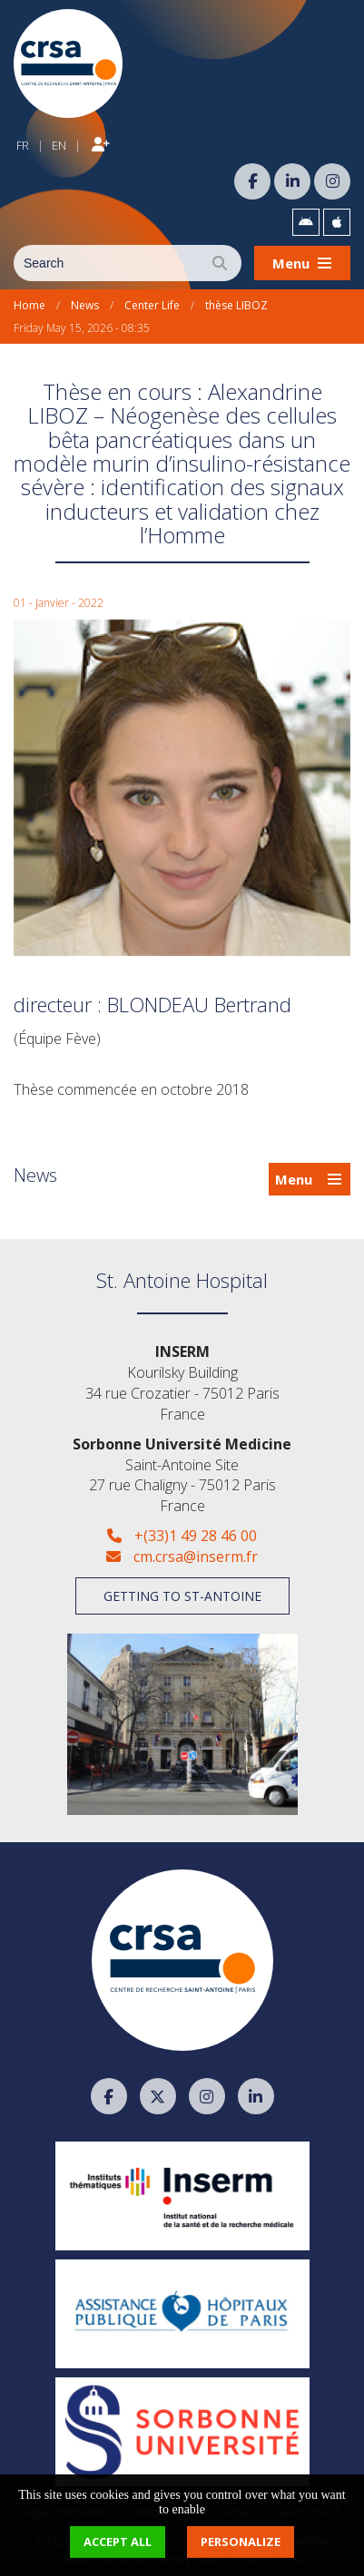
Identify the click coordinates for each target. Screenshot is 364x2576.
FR (22, 145)
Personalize (240, 2541)
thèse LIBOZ (236, 305)
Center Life (152, 305)
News (85, 305)
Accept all (118, 2541)
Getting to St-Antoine (182, 1596)
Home (29, 305)
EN (59, 145)
